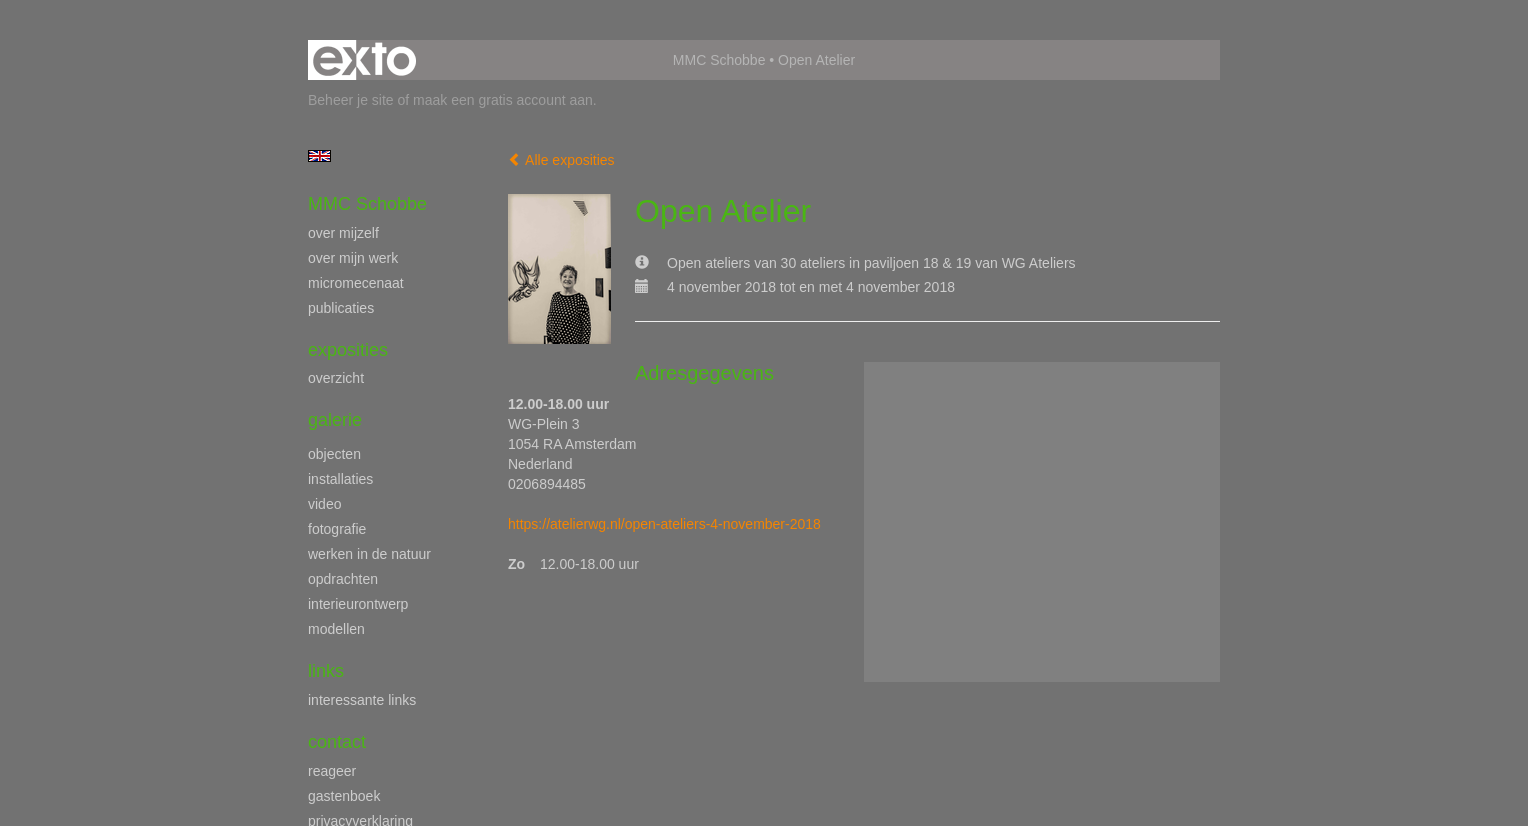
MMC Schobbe (719, 60)
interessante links (362, 700)
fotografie (337, 529)
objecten (334, 454)
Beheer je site (351, 100)
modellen (336, 629)
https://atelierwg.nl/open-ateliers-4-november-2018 (664, 524)
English (319, 156)
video (324, 504)
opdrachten (343, 579)
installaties (340, 479)
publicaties (341, 308)
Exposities (348, 350)
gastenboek (344, 796)
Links (326, 671)
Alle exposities (561, 160)
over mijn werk (353, 258)
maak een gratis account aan (503, 100)
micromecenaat (356, 283)
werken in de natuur (369, 554)
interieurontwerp (358, 604)
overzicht (336, 378)
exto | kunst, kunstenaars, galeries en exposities (364, 60)
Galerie (335, 420)
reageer (332, 771)
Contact (337, 742)
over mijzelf (343, 233)
